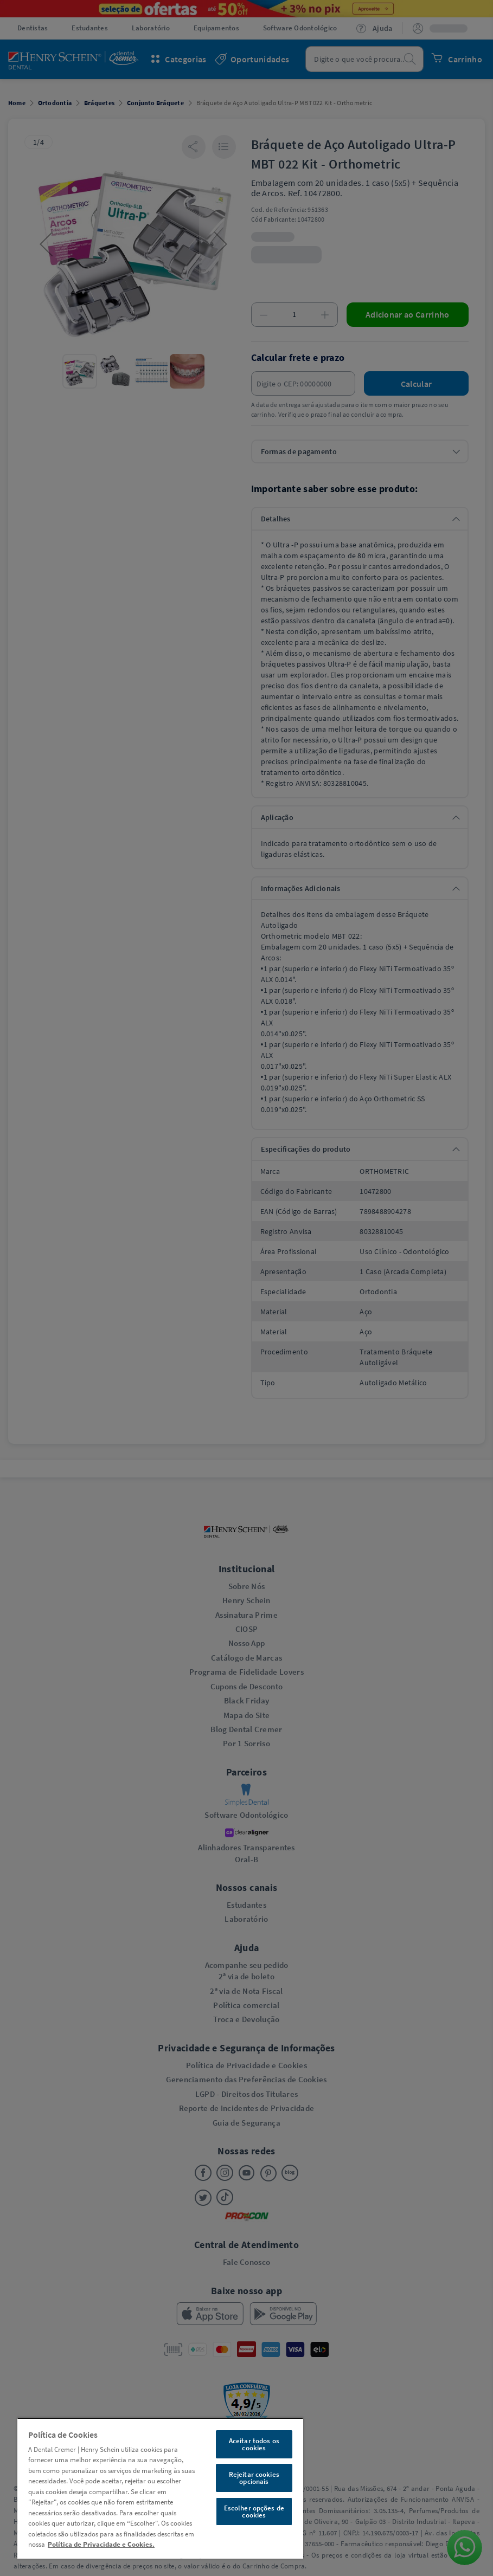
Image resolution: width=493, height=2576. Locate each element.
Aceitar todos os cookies (254, 2444)
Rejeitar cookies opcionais (254, 2478)
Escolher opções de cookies (254, 2511)
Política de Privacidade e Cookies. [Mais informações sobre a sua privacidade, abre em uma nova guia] (101, 2544)
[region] (160, 2488)
